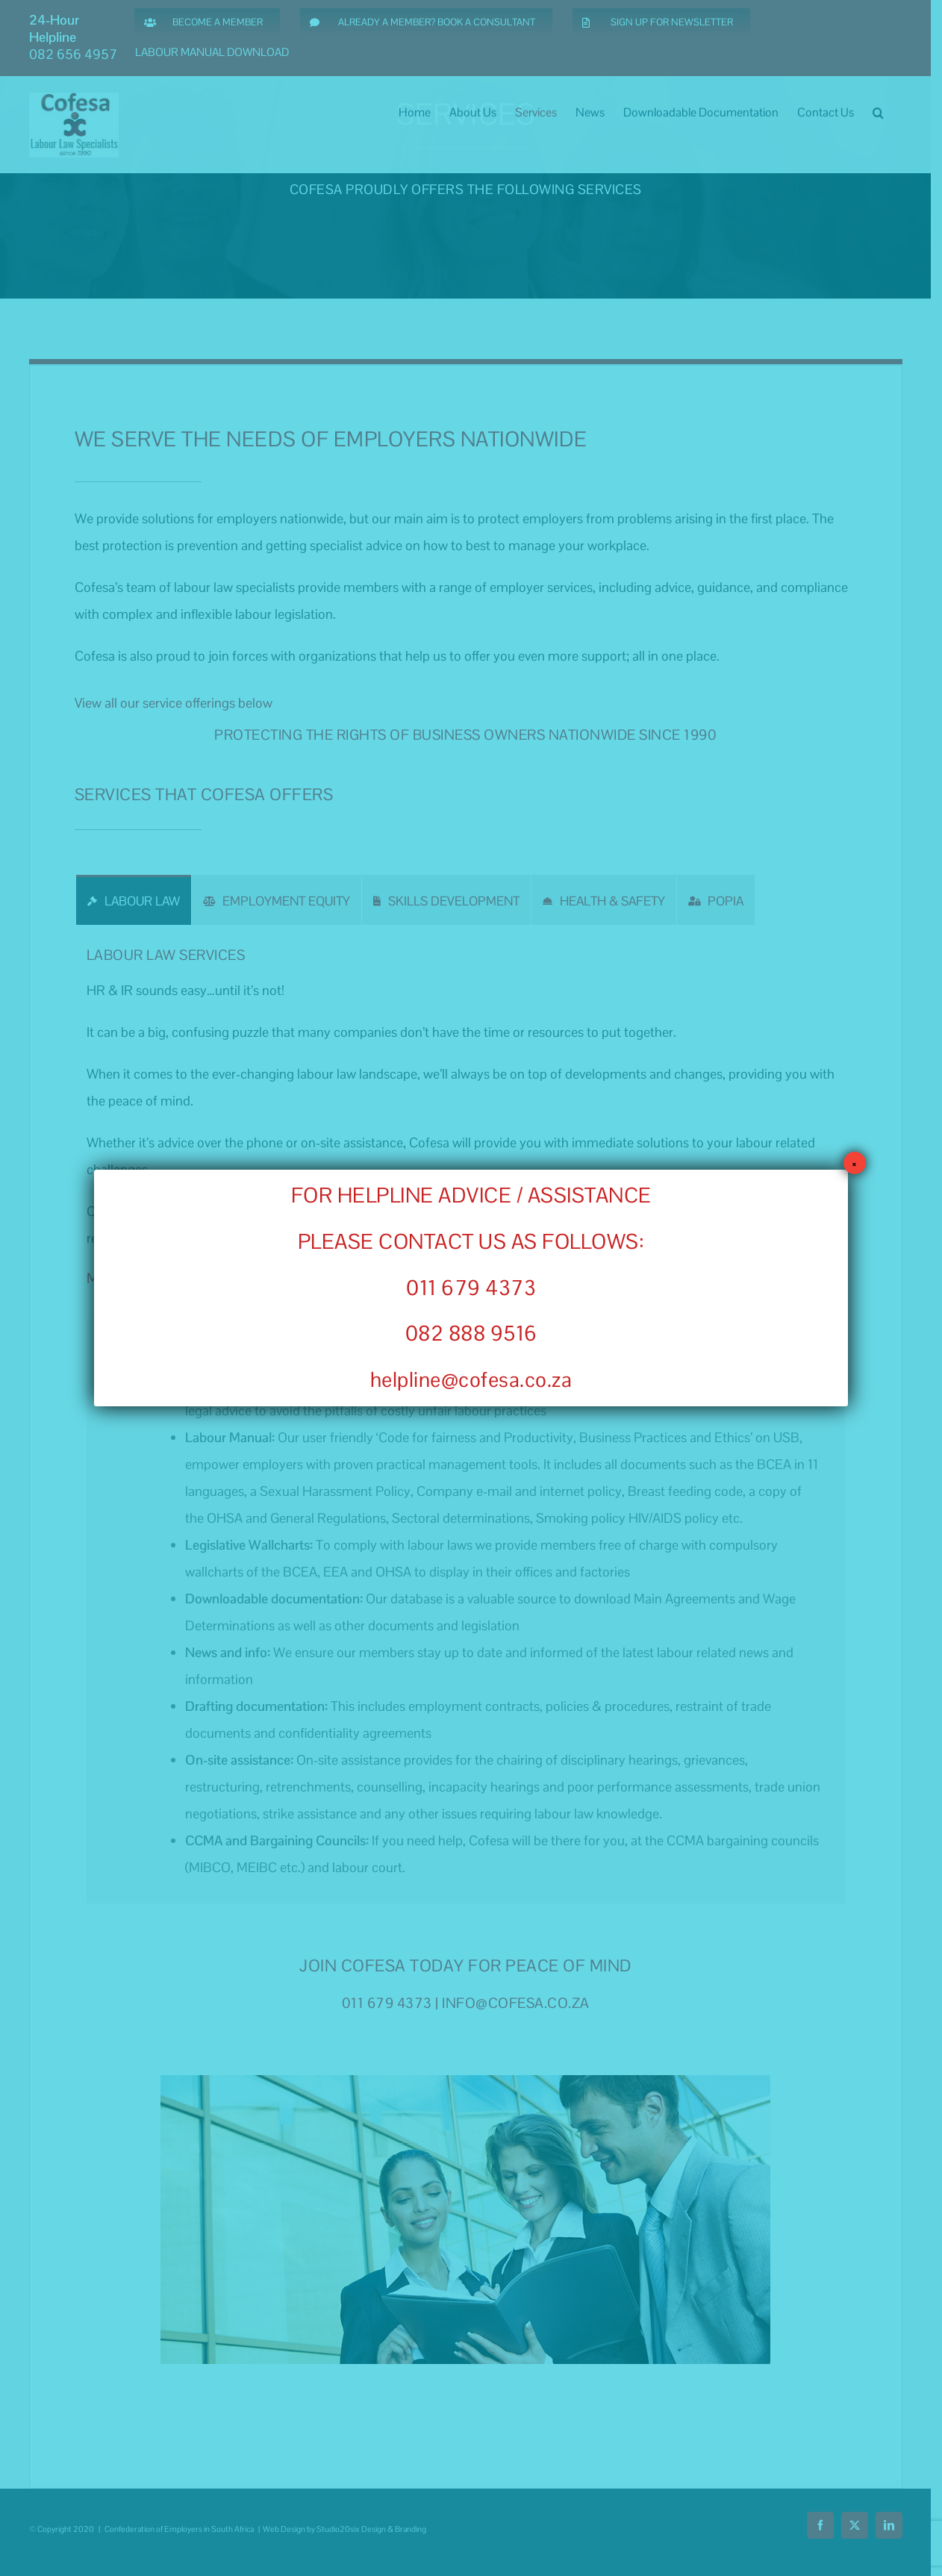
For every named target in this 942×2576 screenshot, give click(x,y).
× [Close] (854, 1162)
